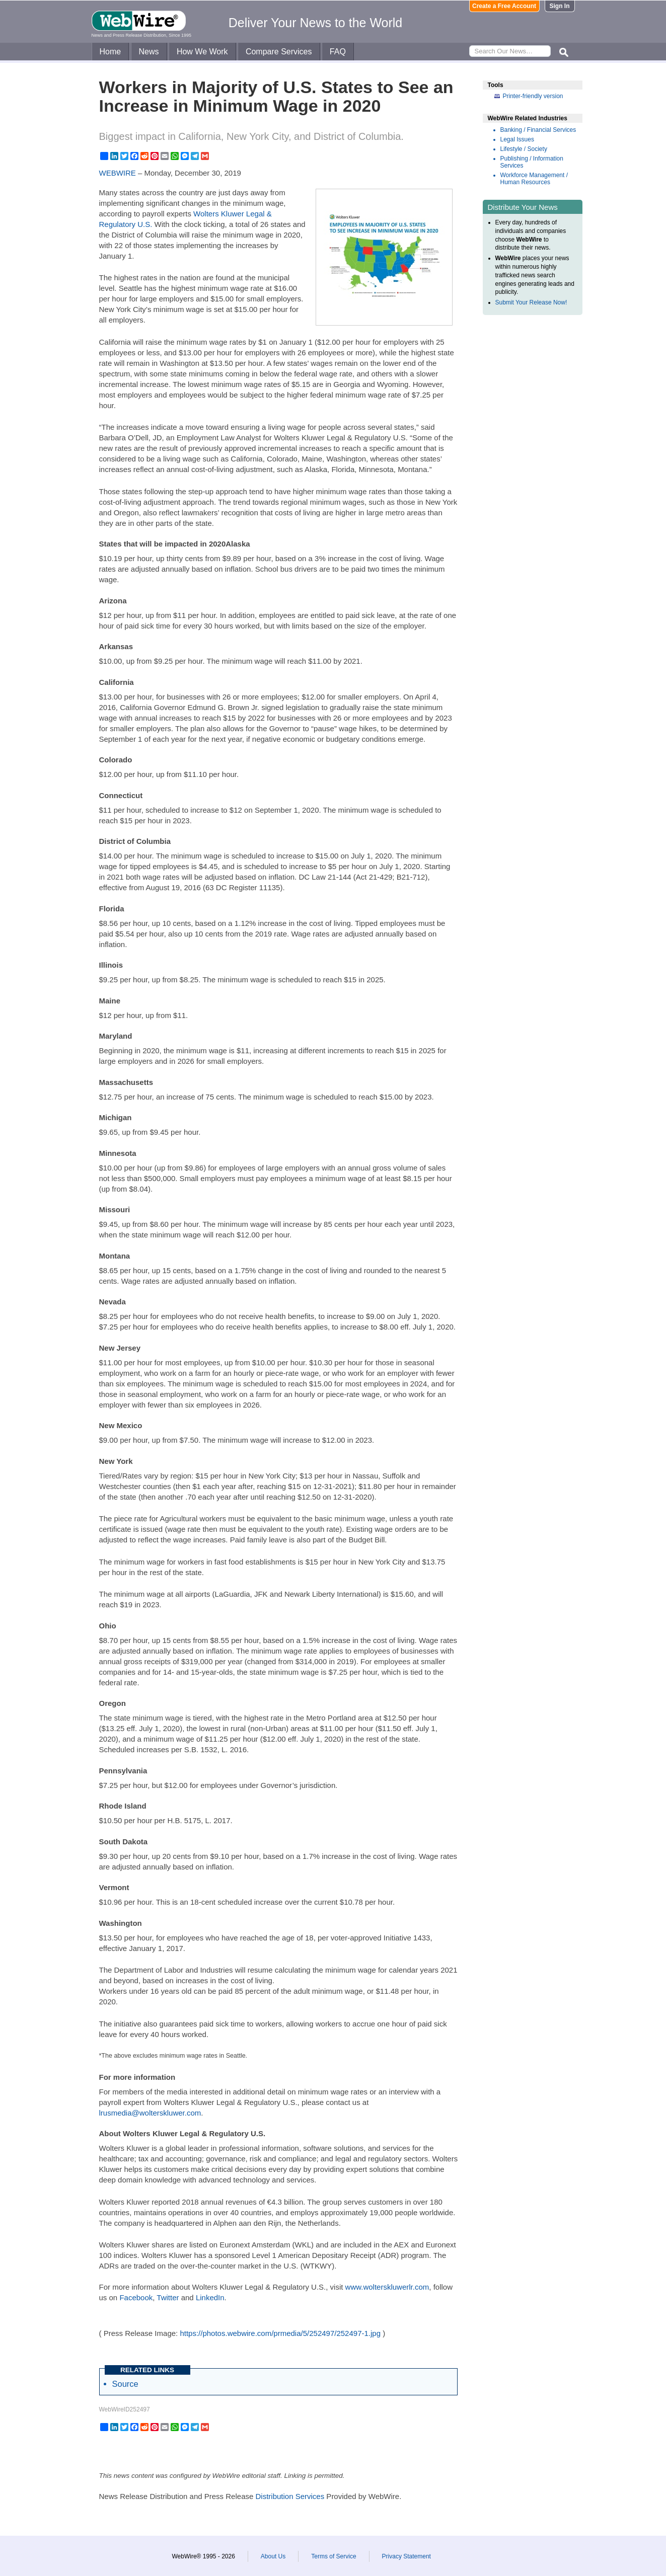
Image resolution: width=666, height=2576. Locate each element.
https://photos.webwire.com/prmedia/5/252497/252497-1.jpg (280, 2333)
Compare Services (279, 51)
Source (125, 2383)
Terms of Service (333, 2556)
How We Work (202, 51)
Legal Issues (517, 139)
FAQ (338, 51)
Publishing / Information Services (531, 162)
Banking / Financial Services (538, 129)
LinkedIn (210, 2297)
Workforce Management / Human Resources (534, 179)
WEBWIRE (117, 173)
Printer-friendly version (533, 96)
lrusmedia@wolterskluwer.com (150, 2113)
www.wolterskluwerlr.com (387, 2287)
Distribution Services (289, 2496)
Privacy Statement (406, 2556)
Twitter (168, 2297)
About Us (273, 2556)
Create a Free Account (504, 6)
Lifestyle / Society (523, 148)
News (149, 51)
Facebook (136, 2297)
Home (110, 51)
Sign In (560, 6)
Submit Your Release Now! (531, 302)
